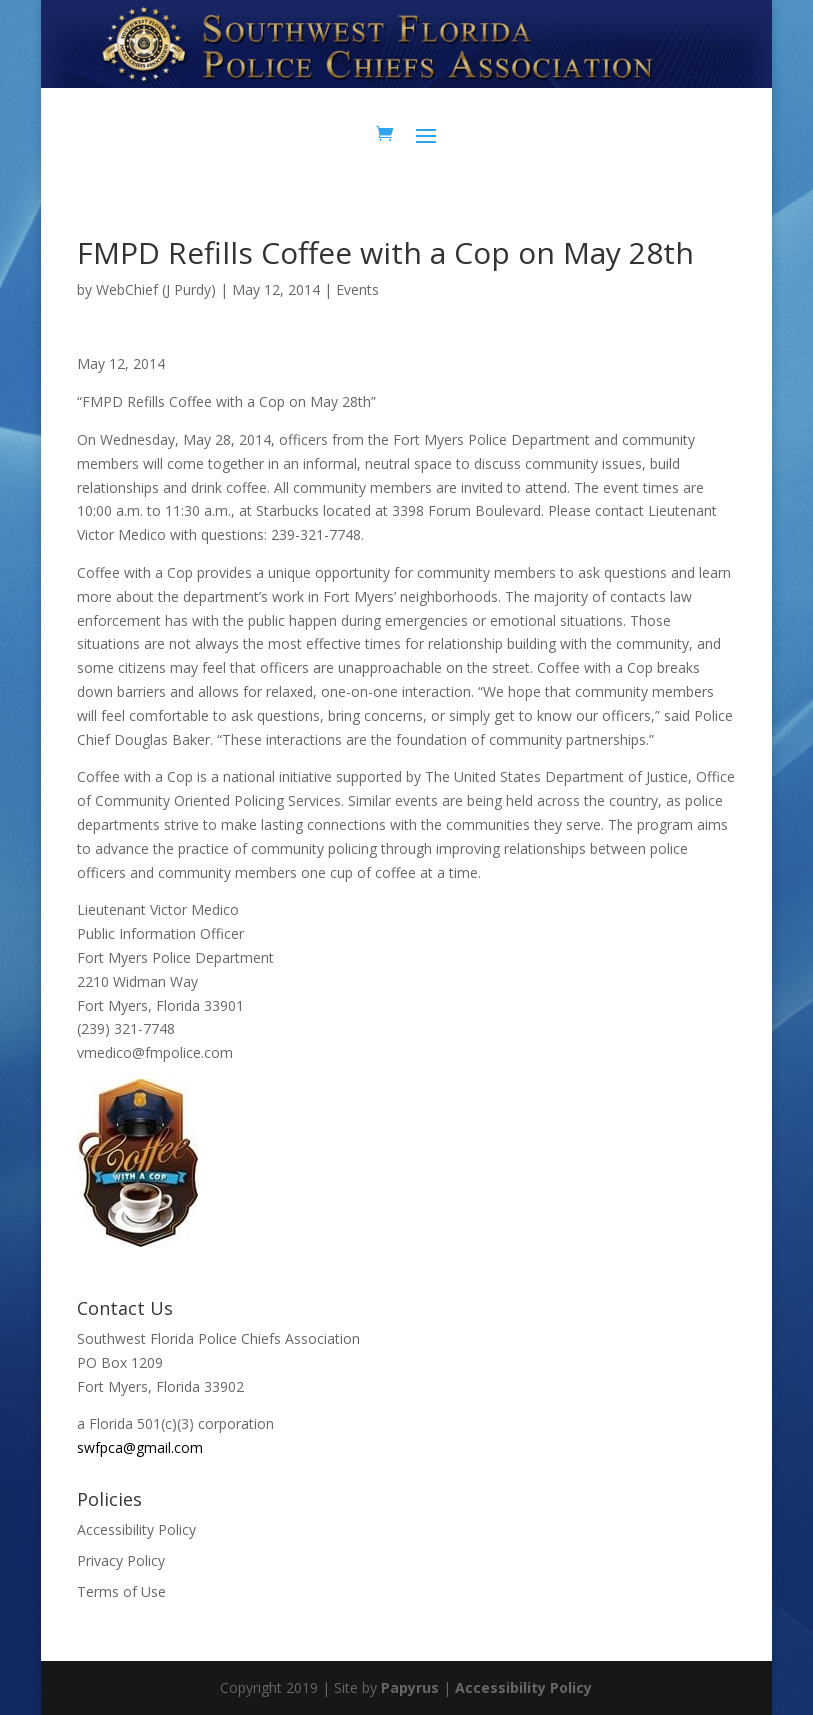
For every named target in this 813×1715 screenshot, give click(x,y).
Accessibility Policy (136, 1529)
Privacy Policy (121, 1560)
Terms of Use (121, 1591)
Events (357, 289)
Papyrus (410, 1687)
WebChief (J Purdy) (156, 289)
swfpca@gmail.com (140, 1447)
